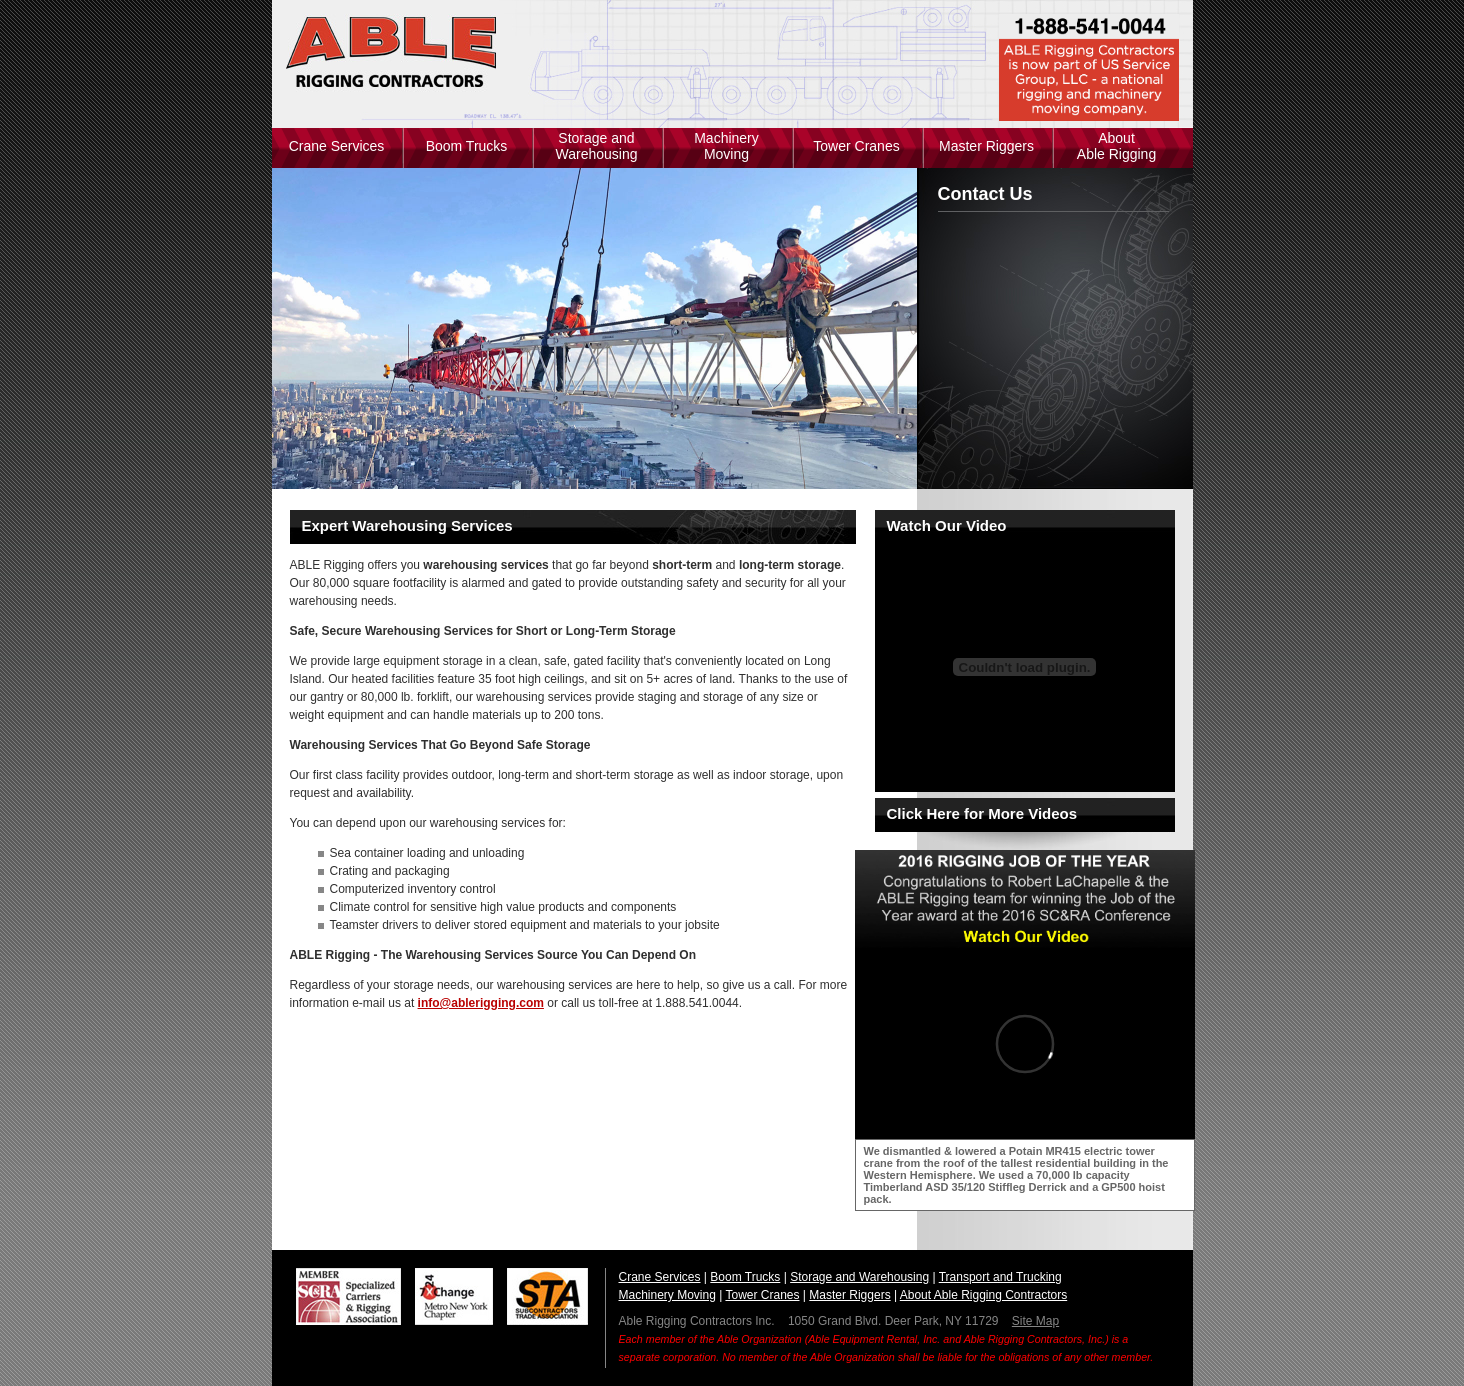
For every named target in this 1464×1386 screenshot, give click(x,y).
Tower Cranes (856, 146)
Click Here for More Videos (982, 813)
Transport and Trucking (1000, 1277)
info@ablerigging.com (481, 1003)
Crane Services (337, 146)
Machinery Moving (726, 146)
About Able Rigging (1116, 146)
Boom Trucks (467, 146)
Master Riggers (986, 146)
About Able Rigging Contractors (983, 1295)
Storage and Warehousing (597, 146)
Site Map (1035, 1321)
